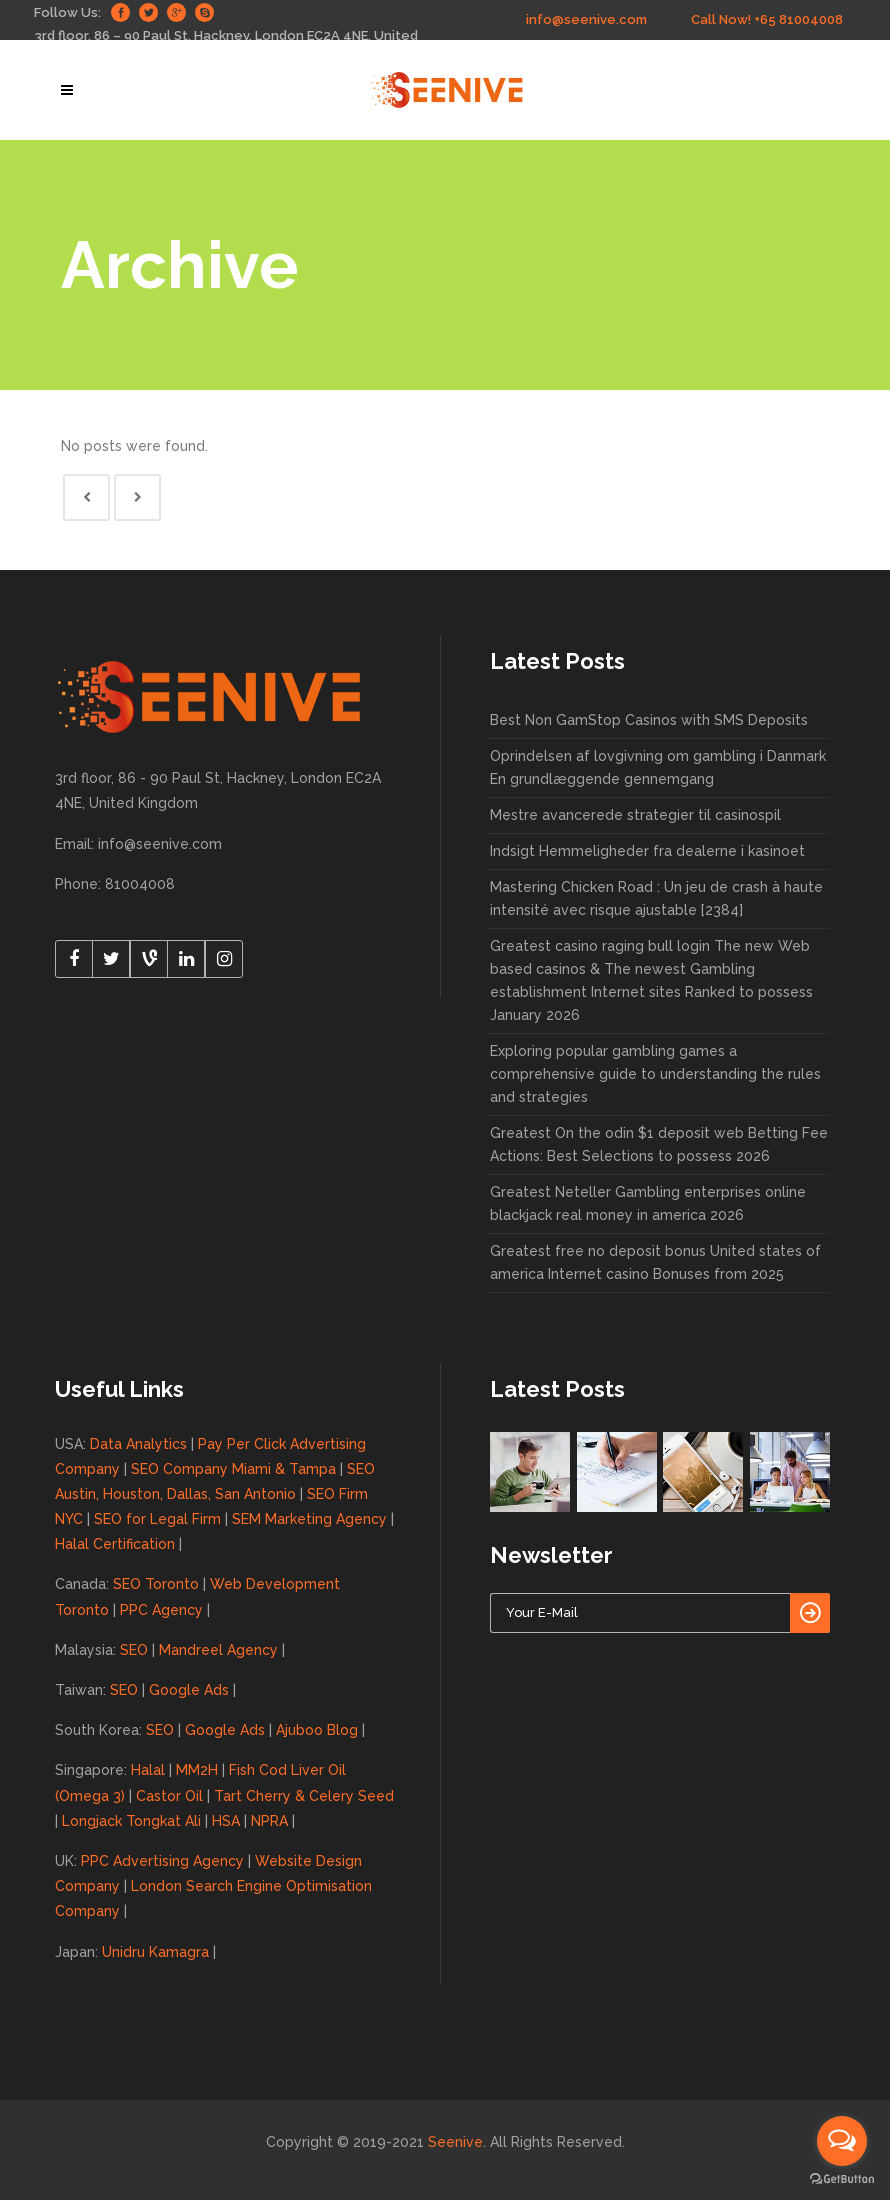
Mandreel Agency (218, 1650)
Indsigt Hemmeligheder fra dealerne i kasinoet (647, 851)
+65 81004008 (798, 19)
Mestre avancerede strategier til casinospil (635, 815)
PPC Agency (161, 1610)
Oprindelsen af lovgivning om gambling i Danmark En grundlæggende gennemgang (658, 767)
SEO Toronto (156, 1584)
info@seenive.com (586, 19)
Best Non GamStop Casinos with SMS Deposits (649, 720)
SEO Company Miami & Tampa (233, 1469)
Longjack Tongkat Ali (131, 1821)
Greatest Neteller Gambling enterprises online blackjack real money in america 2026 (648, 1203)
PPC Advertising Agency (162, 1861)
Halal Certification (115, 1544)
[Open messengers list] (842, 2141)
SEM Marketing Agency (309, 1519)
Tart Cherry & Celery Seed (304, 1796)
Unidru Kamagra (155, 1952)
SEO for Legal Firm (157, 1519)
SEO (134, 1650)
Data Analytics (138, 1444)
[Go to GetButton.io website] (842, 2179)
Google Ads (189, 1690)
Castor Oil (169, 1796)
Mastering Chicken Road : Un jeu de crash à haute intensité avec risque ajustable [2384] (656, 898)
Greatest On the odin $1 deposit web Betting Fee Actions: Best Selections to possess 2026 (659, 1144)
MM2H (197, 1770)
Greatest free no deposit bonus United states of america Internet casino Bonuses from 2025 (655, 1262)
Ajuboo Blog (317, 1730)
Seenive (455, 2142)
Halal (148, 1770)
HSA (226, 1821)
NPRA (269, 1821)
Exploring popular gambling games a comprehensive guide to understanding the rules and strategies (655, 1074)
